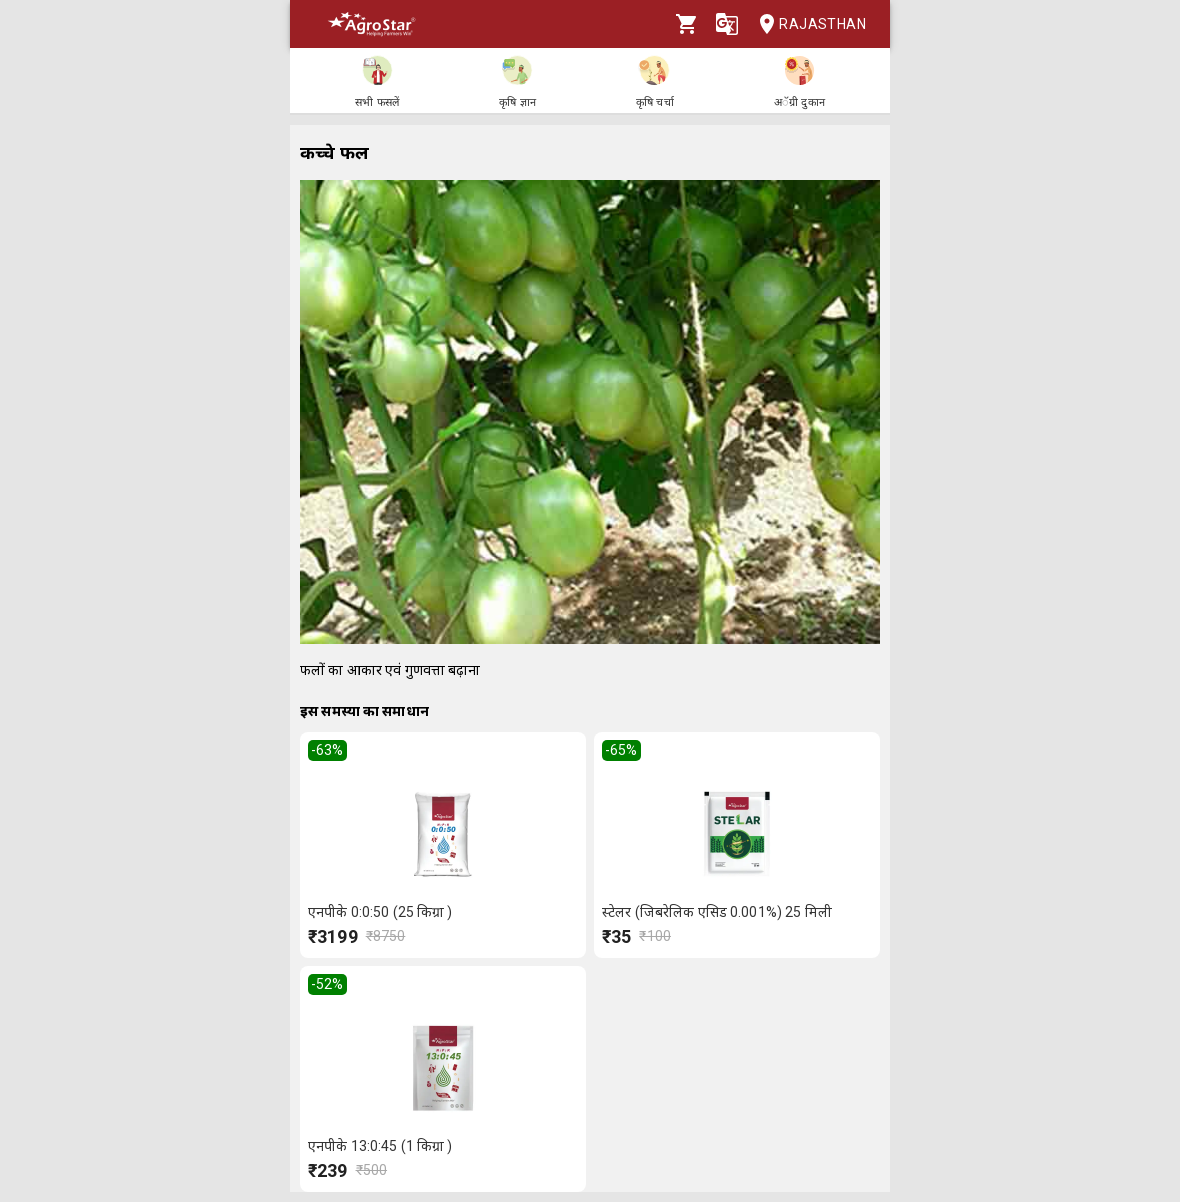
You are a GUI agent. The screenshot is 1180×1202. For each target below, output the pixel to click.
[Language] (727, 24)
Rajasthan (806, 24)
